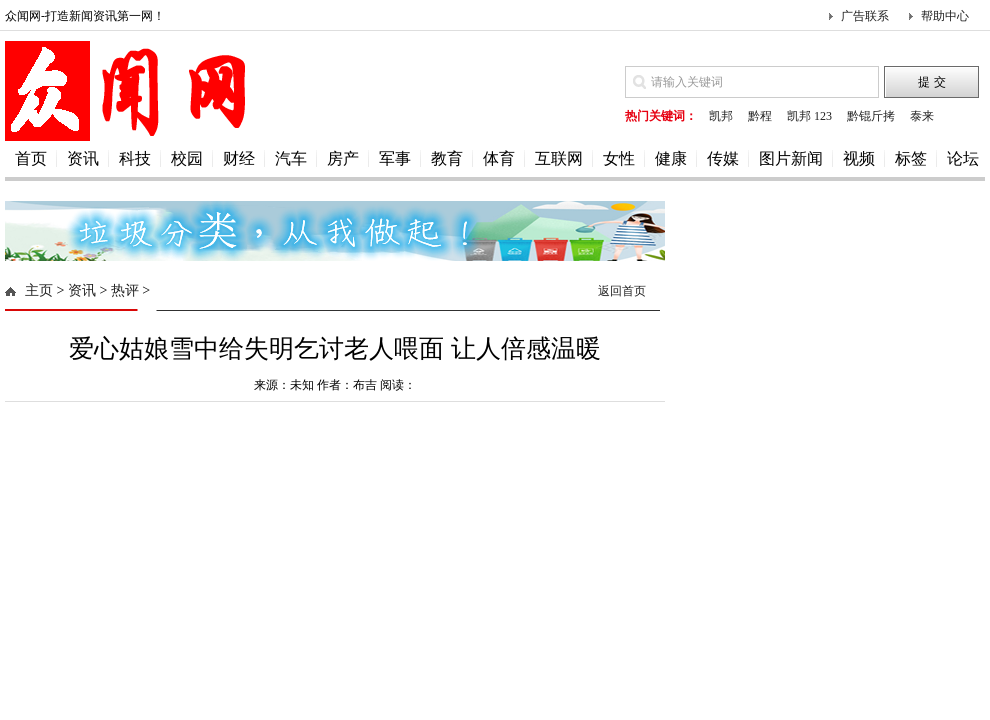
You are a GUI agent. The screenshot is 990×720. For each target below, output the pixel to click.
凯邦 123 (809, 116)
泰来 (922, 116)
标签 (911, 158)
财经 (239, 158)
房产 (343, 158)
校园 (187, 158)
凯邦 (721, 116)
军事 (395, 158)
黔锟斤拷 (871, 116)
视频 (859, 158)
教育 (447, 158)
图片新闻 (791, 158)
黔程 (760, 116)
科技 (135, 158)
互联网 (559, 158)
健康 (671, 158)
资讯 (83, 158)
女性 (619, 158)
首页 (31, 158)
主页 (39, 290)
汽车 (291, 158)
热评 (125, 290)
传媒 (723, 158)
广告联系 (865, 16)
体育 (499, 158)
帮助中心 (945, 16)
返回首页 (622, 291)
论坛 (963, 158)
